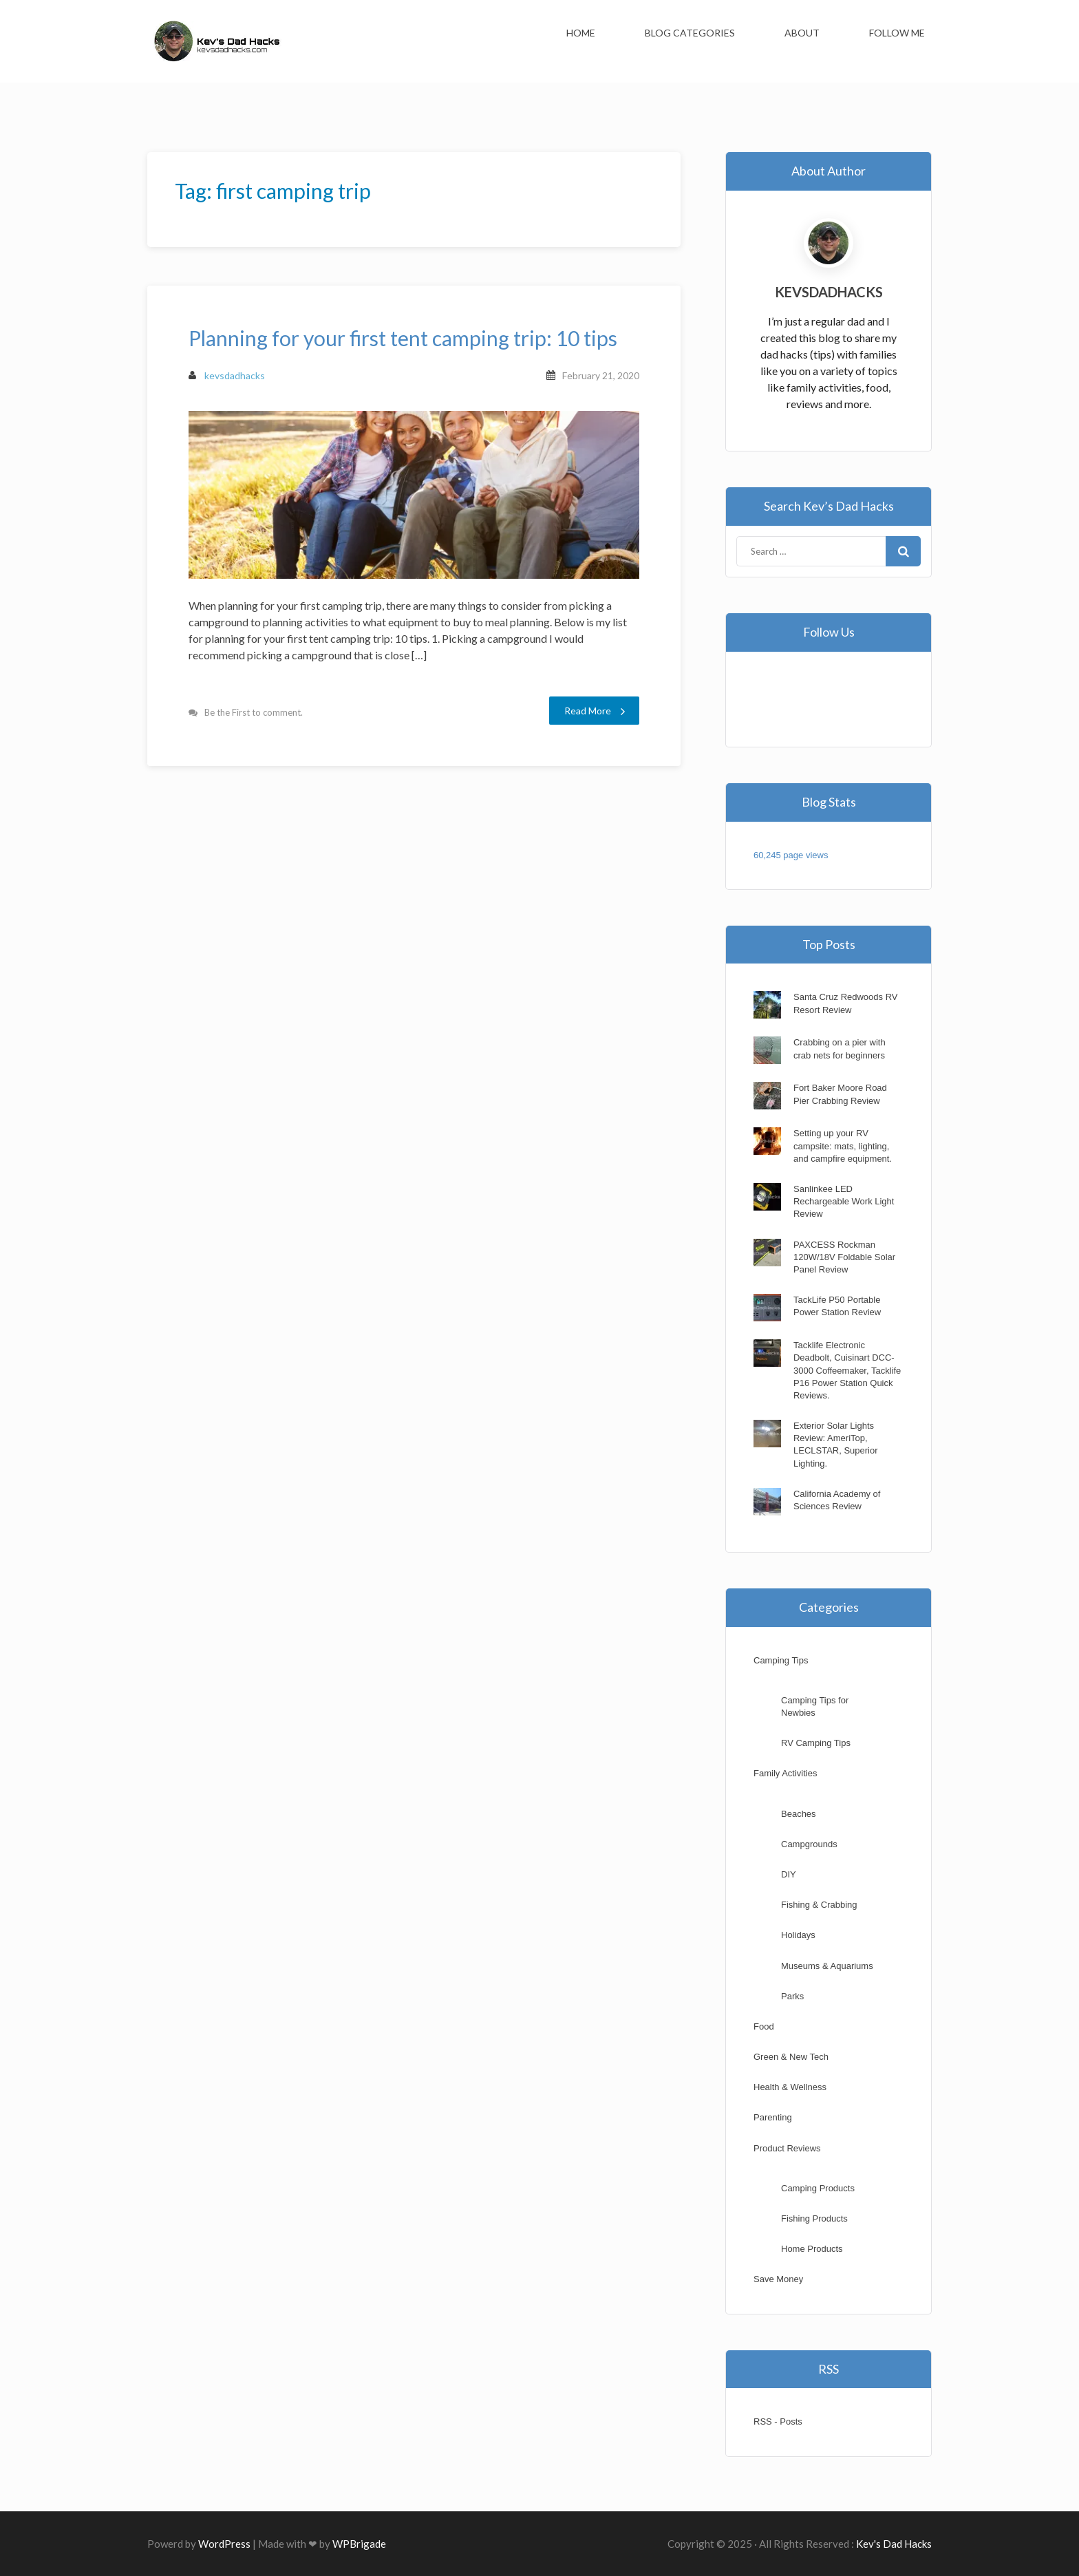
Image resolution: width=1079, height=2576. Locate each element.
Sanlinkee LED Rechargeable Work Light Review (843, 1201)
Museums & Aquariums (827, 1966)
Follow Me (897, 33)
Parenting (773, 2117)
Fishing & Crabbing (819, 1904)
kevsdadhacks (227, 375)
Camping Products (818, 2188)
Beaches (798, 1814)
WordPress (224, 2543)
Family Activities (785, 1773)
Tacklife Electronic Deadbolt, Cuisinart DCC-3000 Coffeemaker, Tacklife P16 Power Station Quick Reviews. (847, 1370)
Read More (594, 711)
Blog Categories (690, 33)
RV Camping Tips (816, 1743)
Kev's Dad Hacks (894, 2543)
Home (580, 33)
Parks (792, 1996)
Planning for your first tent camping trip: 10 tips (403, 338)
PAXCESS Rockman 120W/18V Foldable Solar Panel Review (844, 1257)
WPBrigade (359, 2543)
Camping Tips (781, 1660)
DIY (788, 1874)
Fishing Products (814, 2218)
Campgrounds (809, 1844)
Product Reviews (787, 2148)
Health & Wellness (790, 2087)
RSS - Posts (778, 2421)
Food (764, 2026)
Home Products (812, 2249)
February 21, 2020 (600, 375)
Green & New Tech (791, 2057)
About (802, 33)
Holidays (798, 1935)
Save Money (778, 2279)
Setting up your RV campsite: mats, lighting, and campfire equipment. (842, 1145)
